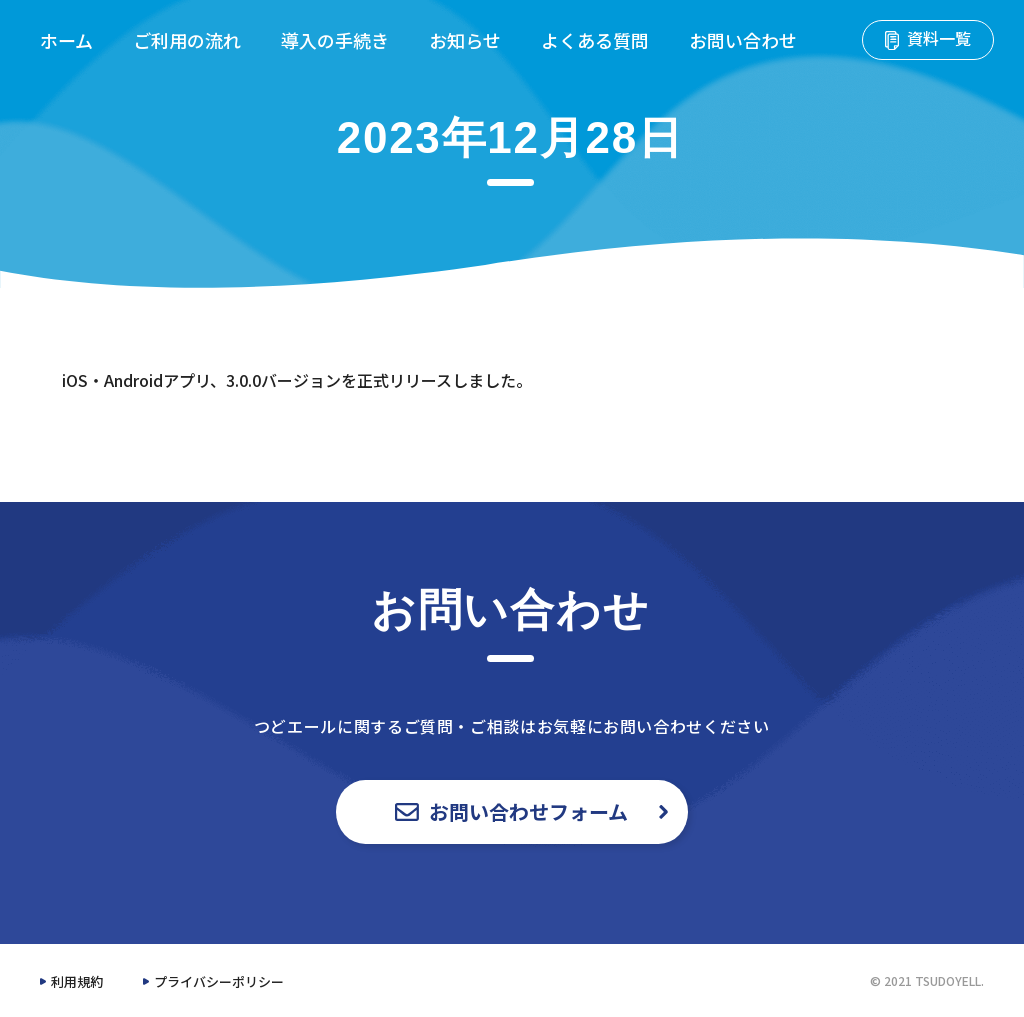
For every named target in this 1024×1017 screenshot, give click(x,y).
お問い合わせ (743, 40)
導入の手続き (335, 40)
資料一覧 (928, 38)
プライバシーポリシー (219, 981)
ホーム (66, 40)
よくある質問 (595, 40)
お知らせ (465, 40)
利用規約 (77, 981)
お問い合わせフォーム (512, 811)
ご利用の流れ (187, 40)
